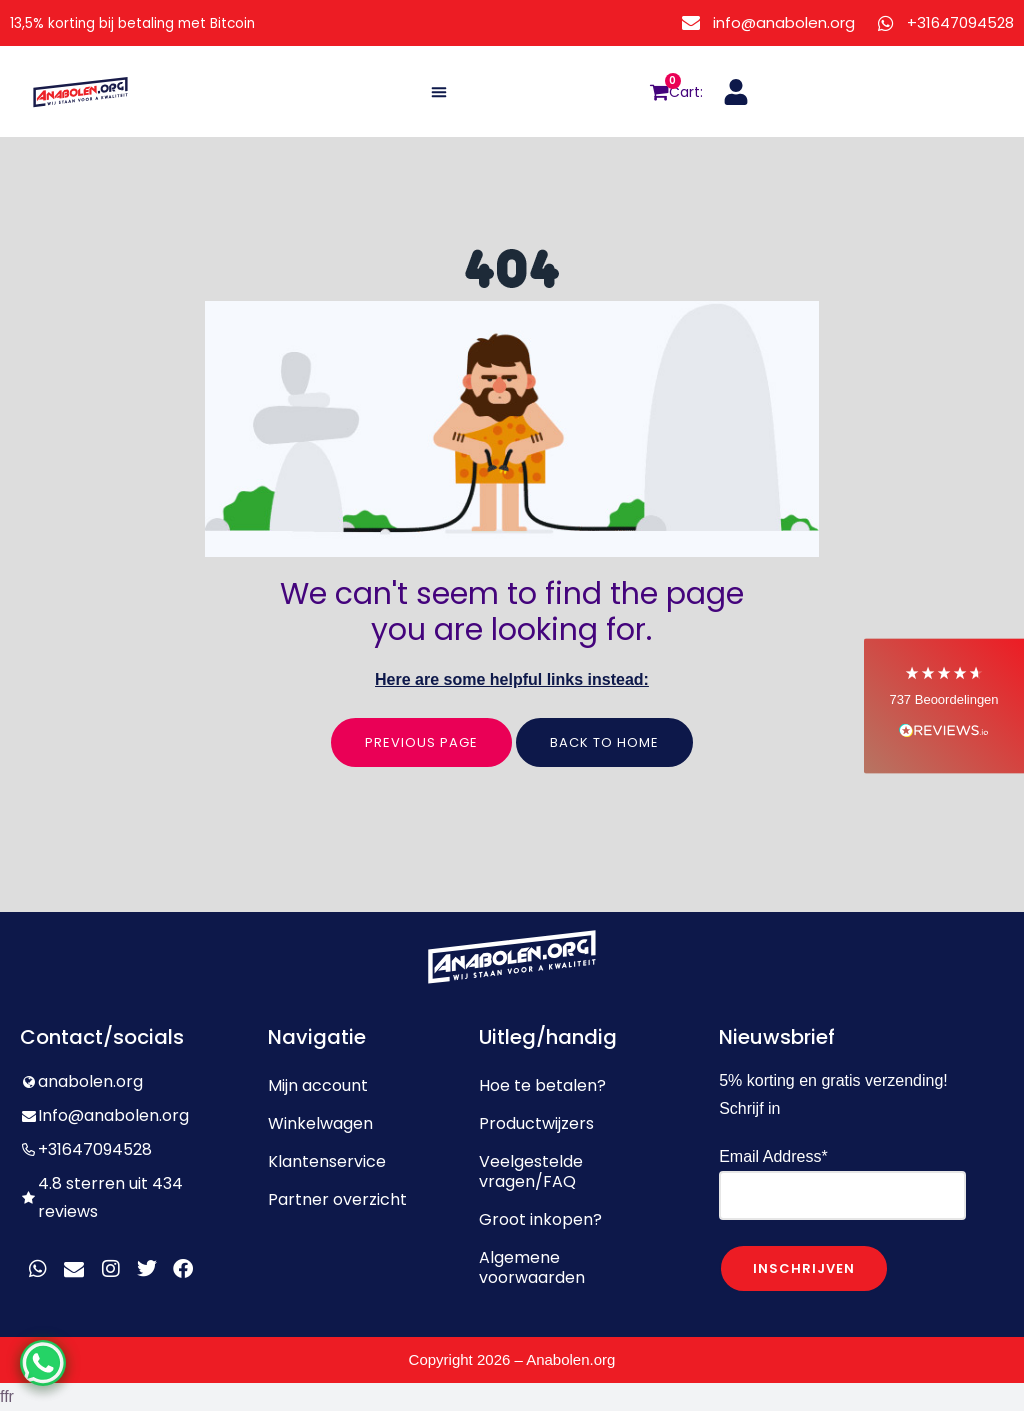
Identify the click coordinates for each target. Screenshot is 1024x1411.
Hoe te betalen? (542, 1085)
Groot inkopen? (540, 1219)
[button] (439, 92)
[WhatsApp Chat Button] (50, 1356)
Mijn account (318, 1085)
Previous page (421, 742)
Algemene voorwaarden (532, 1267)
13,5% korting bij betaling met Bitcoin (151, 22)
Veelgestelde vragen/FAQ (531, 1171)
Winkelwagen (320, 1123)
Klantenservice (327, 1161)
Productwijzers (536, 1123)
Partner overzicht (337, 1199)
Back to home (604, 742)
